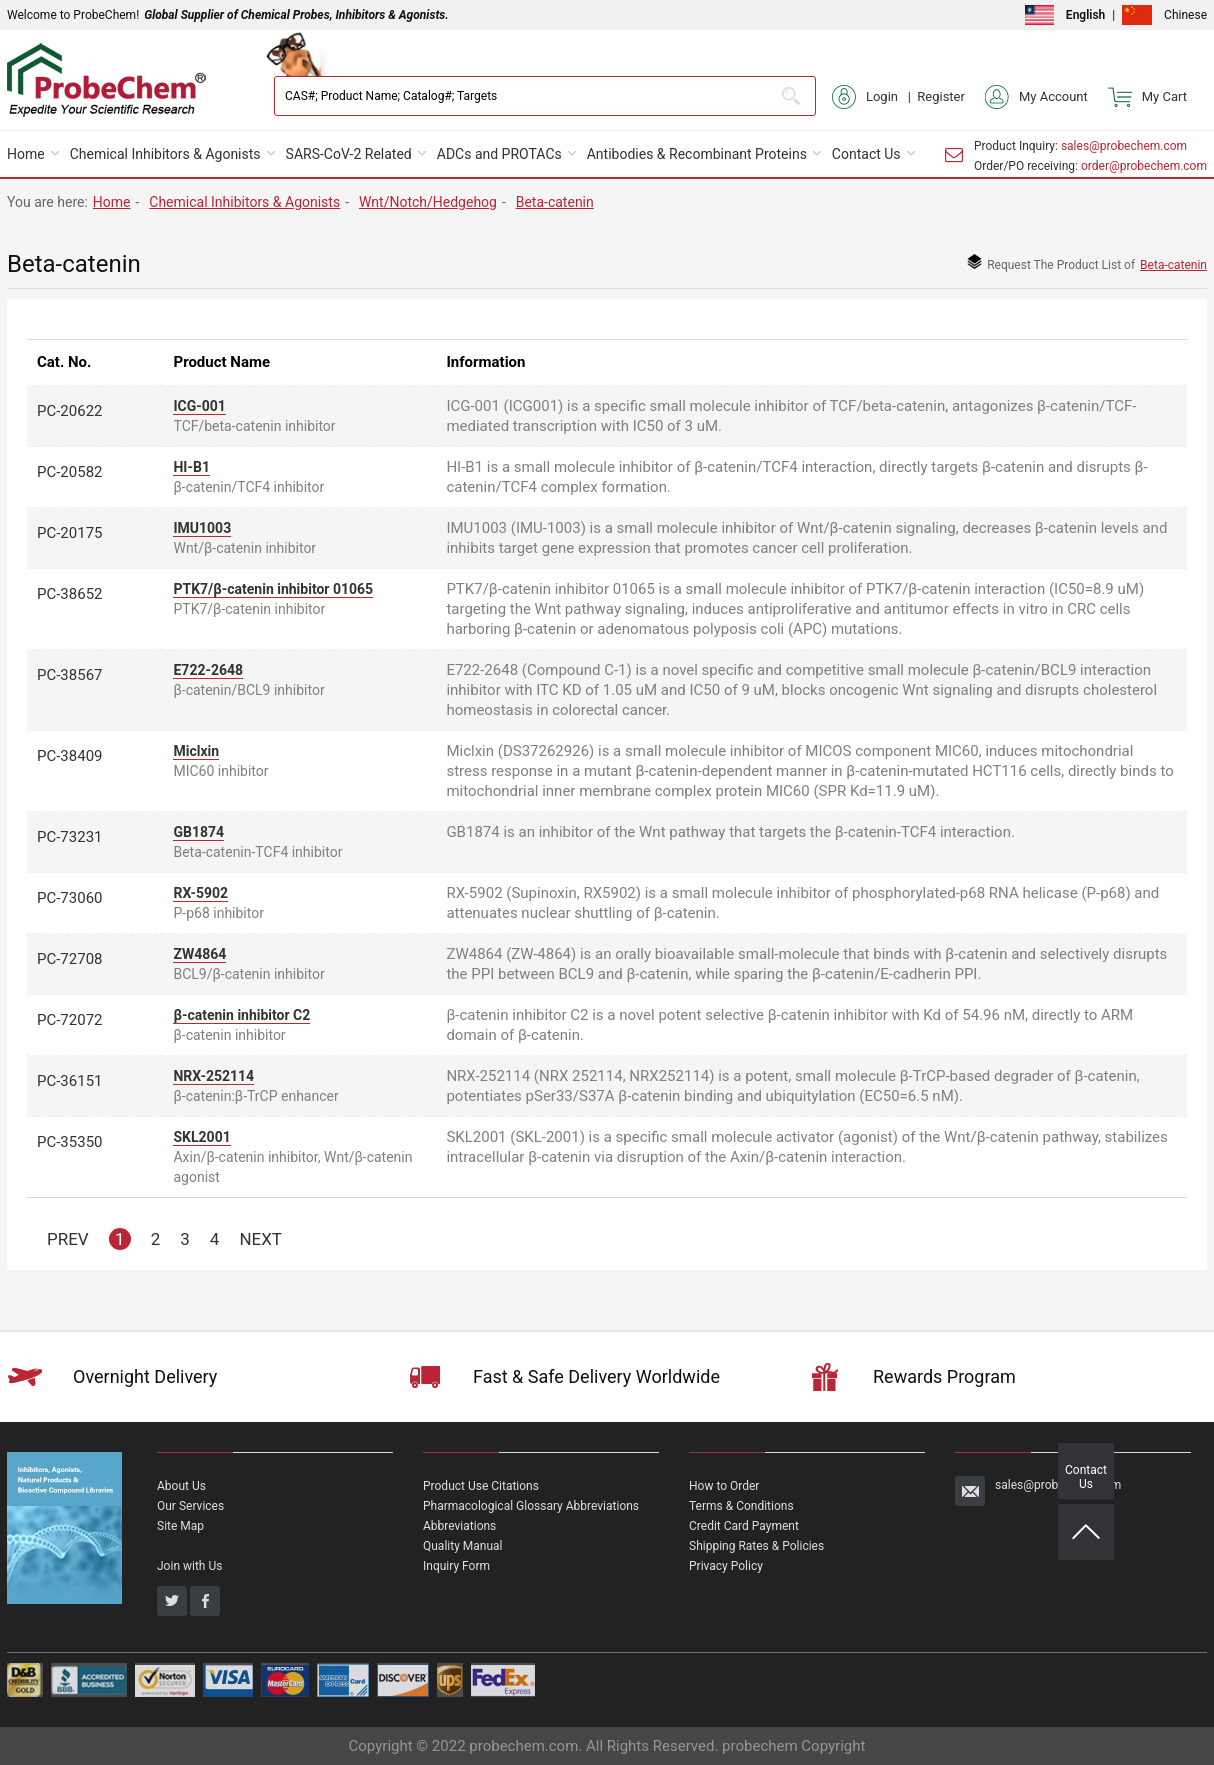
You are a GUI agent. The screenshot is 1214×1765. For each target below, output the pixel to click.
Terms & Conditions (741, 1506)
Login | (874, 97)
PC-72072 (70, 1020)
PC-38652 (70, 594)
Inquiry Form (456, 1566)
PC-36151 (70, 1081)
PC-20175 (70, 533)
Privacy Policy (726, 1566)
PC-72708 (70, 959)
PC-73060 (70, 898)
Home (26, 154)
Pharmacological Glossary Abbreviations (531, 1506)
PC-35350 (70, 1142)
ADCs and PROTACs (499, 154)
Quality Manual (463, 1546)
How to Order (724, 1486)
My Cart (1147, 97)
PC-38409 (70, 756)
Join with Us (189, 1566)
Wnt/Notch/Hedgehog (428, 202)
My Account (1036, 97)
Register (941, 96)
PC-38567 (70, 675)
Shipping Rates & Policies (756, 1546)
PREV (68, 1239)
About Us (181, 1486)
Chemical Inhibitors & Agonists (165, 154)
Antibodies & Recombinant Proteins (697, 154)
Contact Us (866, 154)
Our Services (190, 1506)
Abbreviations (459, 1526)
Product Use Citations (481, 1486)
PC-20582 (70, 472)
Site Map (180, 1526)
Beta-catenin (555, 202)
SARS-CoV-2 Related (349, 154)
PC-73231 (70, 837)
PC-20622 (70, 411)
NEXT (260, 1239)
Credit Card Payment (744, 1526)
